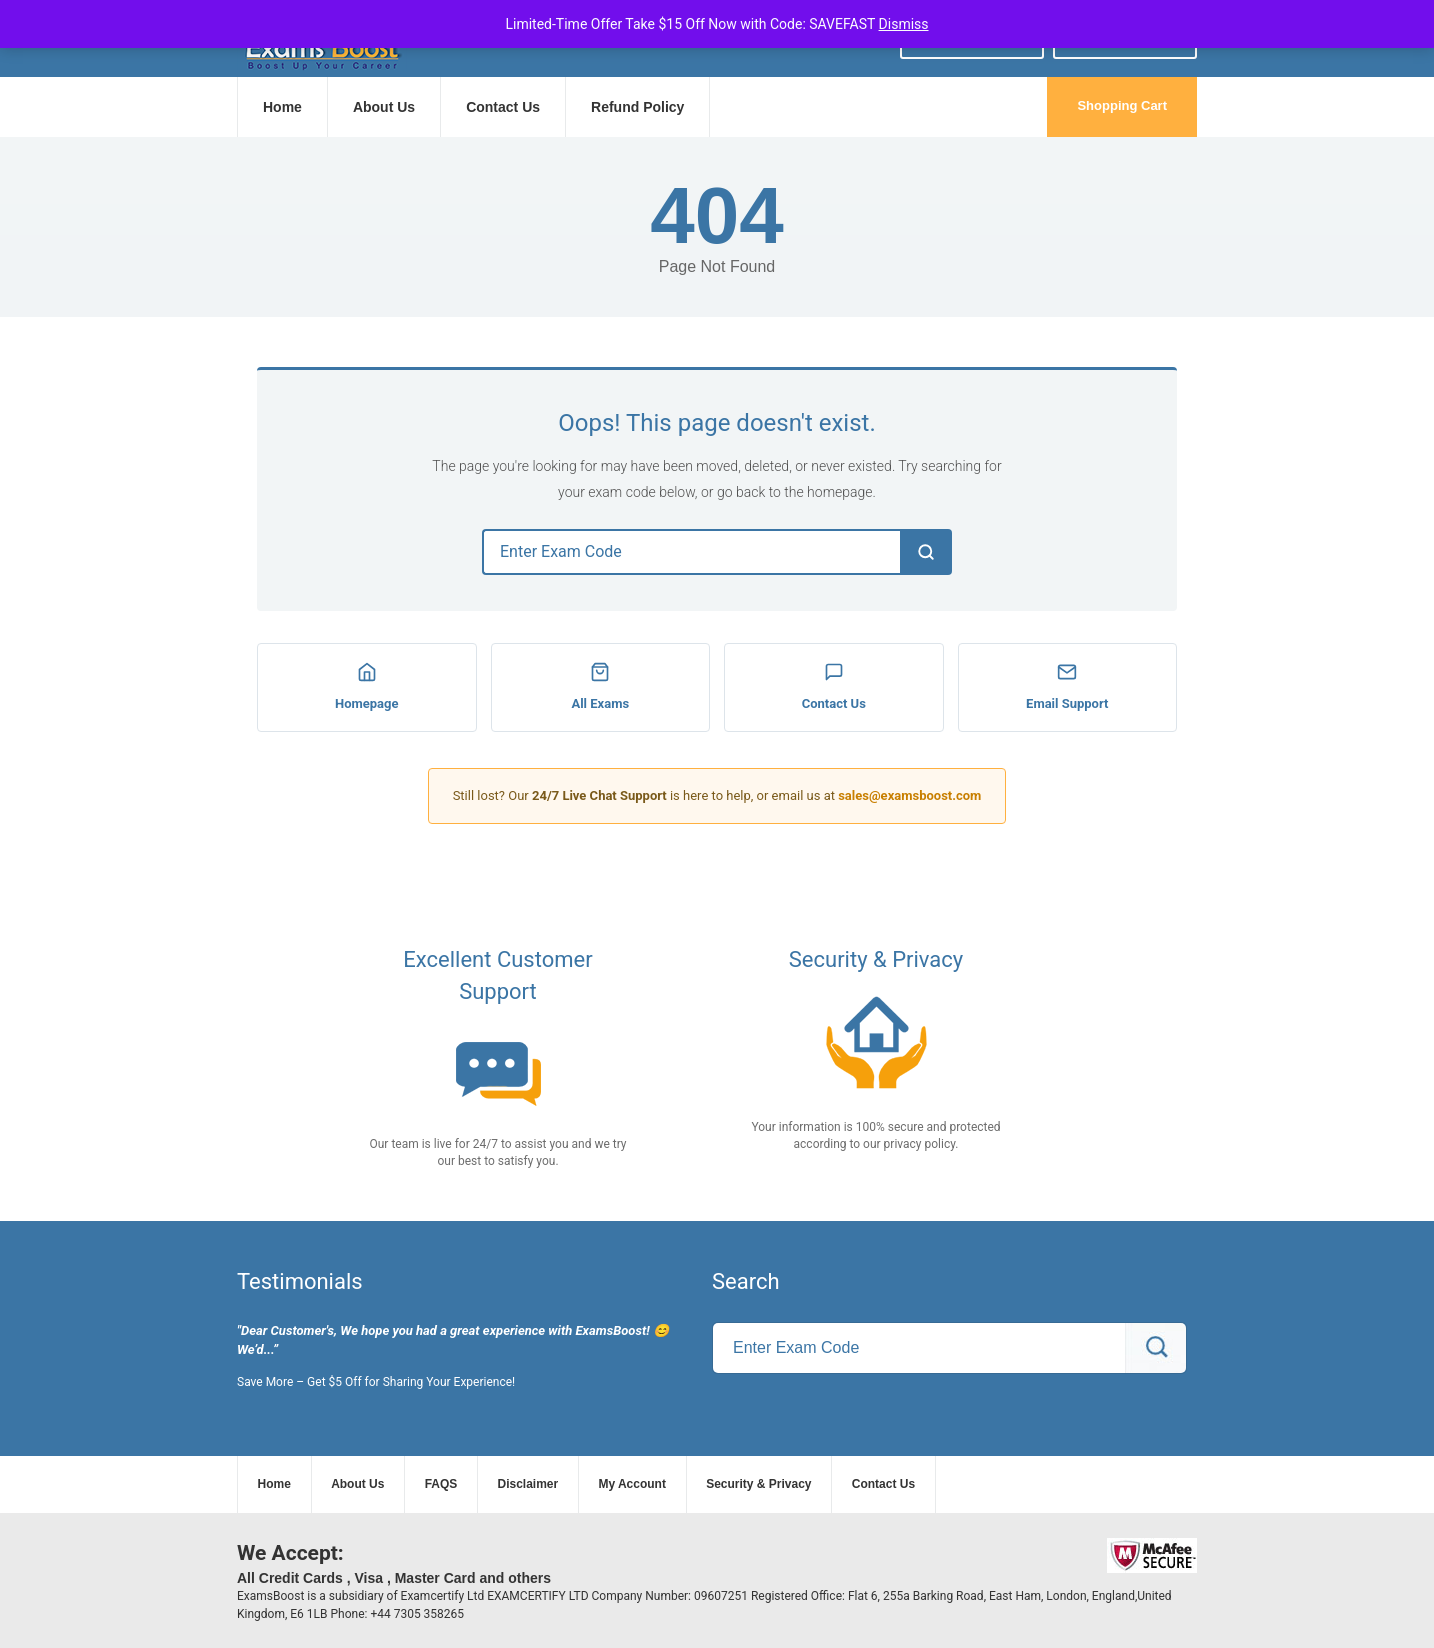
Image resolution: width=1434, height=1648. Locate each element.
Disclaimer (528, 1484)
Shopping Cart (1122, 105)
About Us (384, 107)
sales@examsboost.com (909, 795)
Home (282, 107)
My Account (632, 1484)
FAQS (441, 1484)
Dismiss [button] (904, 24)
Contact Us (503, 107)
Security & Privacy (758, 1484)
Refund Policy (637, 107)
